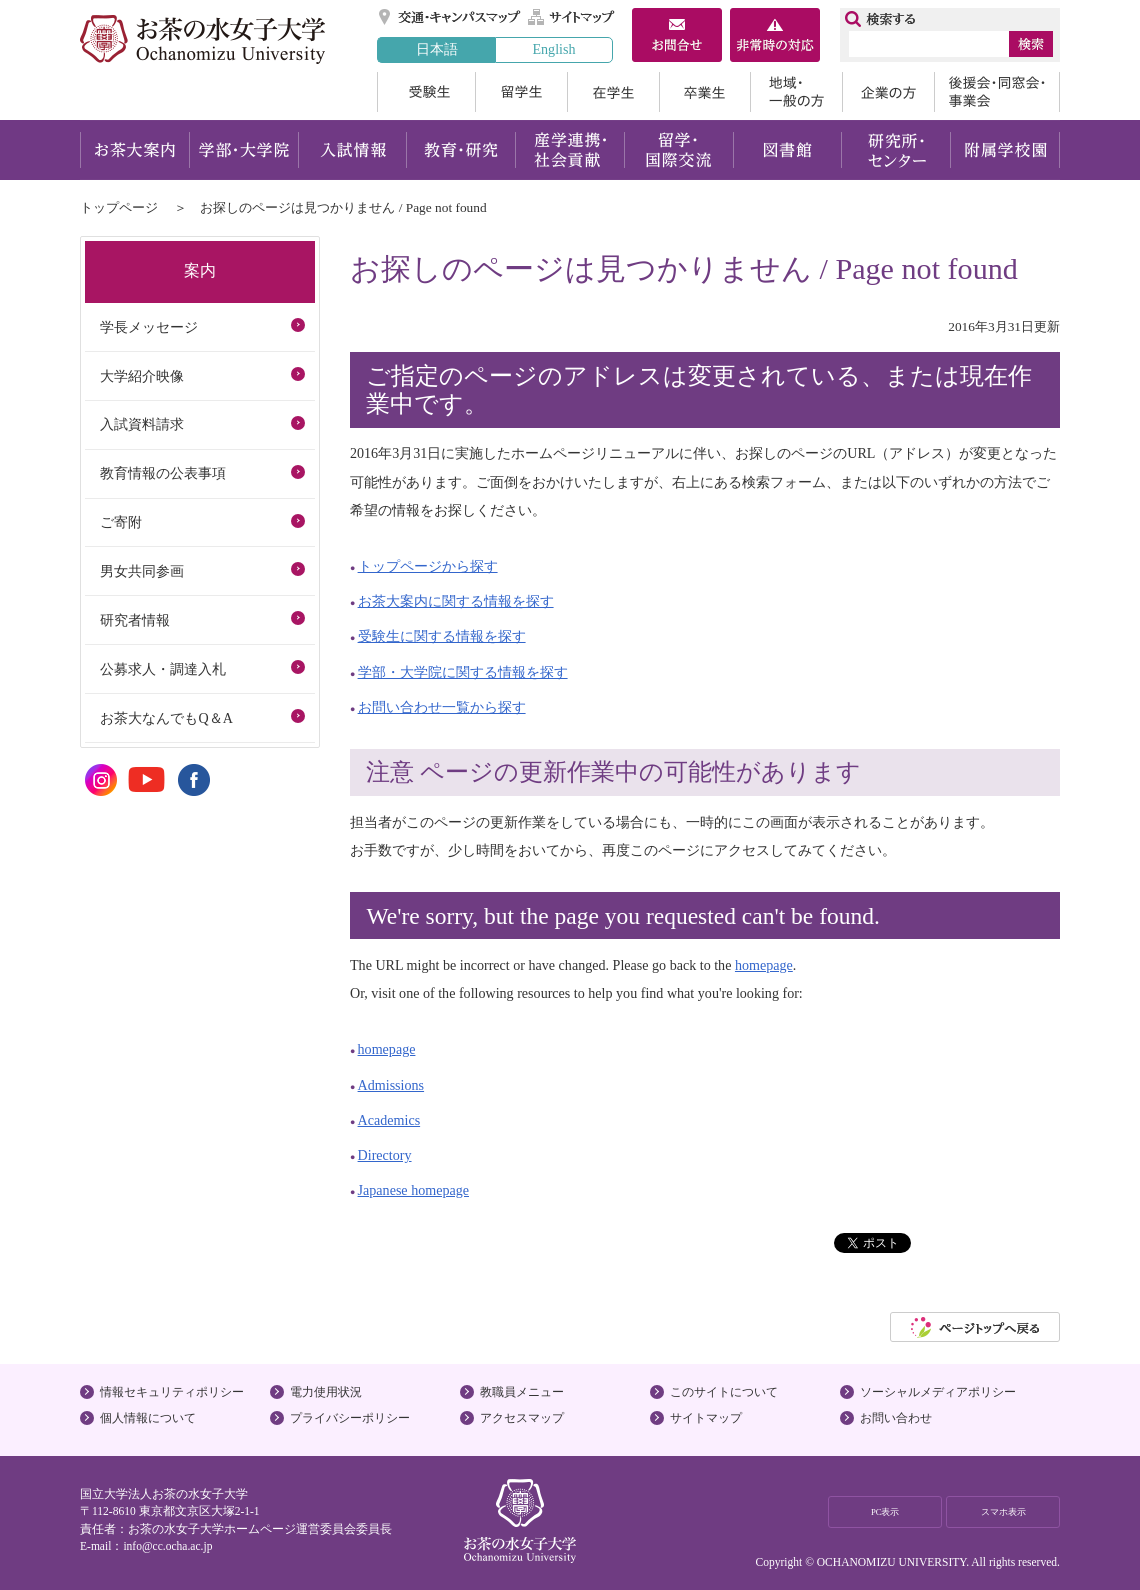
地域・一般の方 (796, 92)
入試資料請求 (142, 424)
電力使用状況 (326, 1392)
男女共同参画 (142, 571)
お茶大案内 (134, 150)
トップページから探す (428, 566)
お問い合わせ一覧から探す (442, 707)
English (553, 49)
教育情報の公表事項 (163, 473)
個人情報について (148, 1418)
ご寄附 (121, 522)
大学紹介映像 (142, 376)
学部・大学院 (243, 150)
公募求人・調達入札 (163, 669)
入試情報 (352, 150)
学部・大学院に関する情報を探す (463, 672)
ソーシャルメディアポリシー (938, 1392)
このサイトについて (724, 1392)
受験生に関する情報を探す (442, 636)
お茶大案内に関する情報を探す (456, 601)
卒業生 (704, 92)
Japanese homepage (413, 1190)
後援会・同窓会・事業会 (997, 92)
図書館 (787, 150)
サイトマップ (572, 17)
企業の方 (888, 92)
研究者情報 (135, 620)
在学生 (613, 92)
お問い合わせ (896, 1418)
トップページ (119, 207)
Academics (389, 1120)
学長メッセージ (149, 327)
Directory (385, 1155)
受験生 (426, 92)
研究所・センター (896, 150)
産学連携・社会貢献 (569, 150)
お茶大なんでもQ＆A (166, 718)
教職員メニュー (522, 1392)
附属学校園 (1005, 150)
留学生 (521, 92)
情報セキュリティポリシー (172, 1392)
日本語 (437, 49)
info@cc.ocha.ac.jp (167, 1546)
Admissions (391, 1085)
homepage (764, 965)
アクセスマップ (522, 1418)
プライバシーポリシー (350, 1418)
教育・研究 (460, 150)
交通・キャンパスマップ (450, 17)
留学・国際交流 (678, 150)
